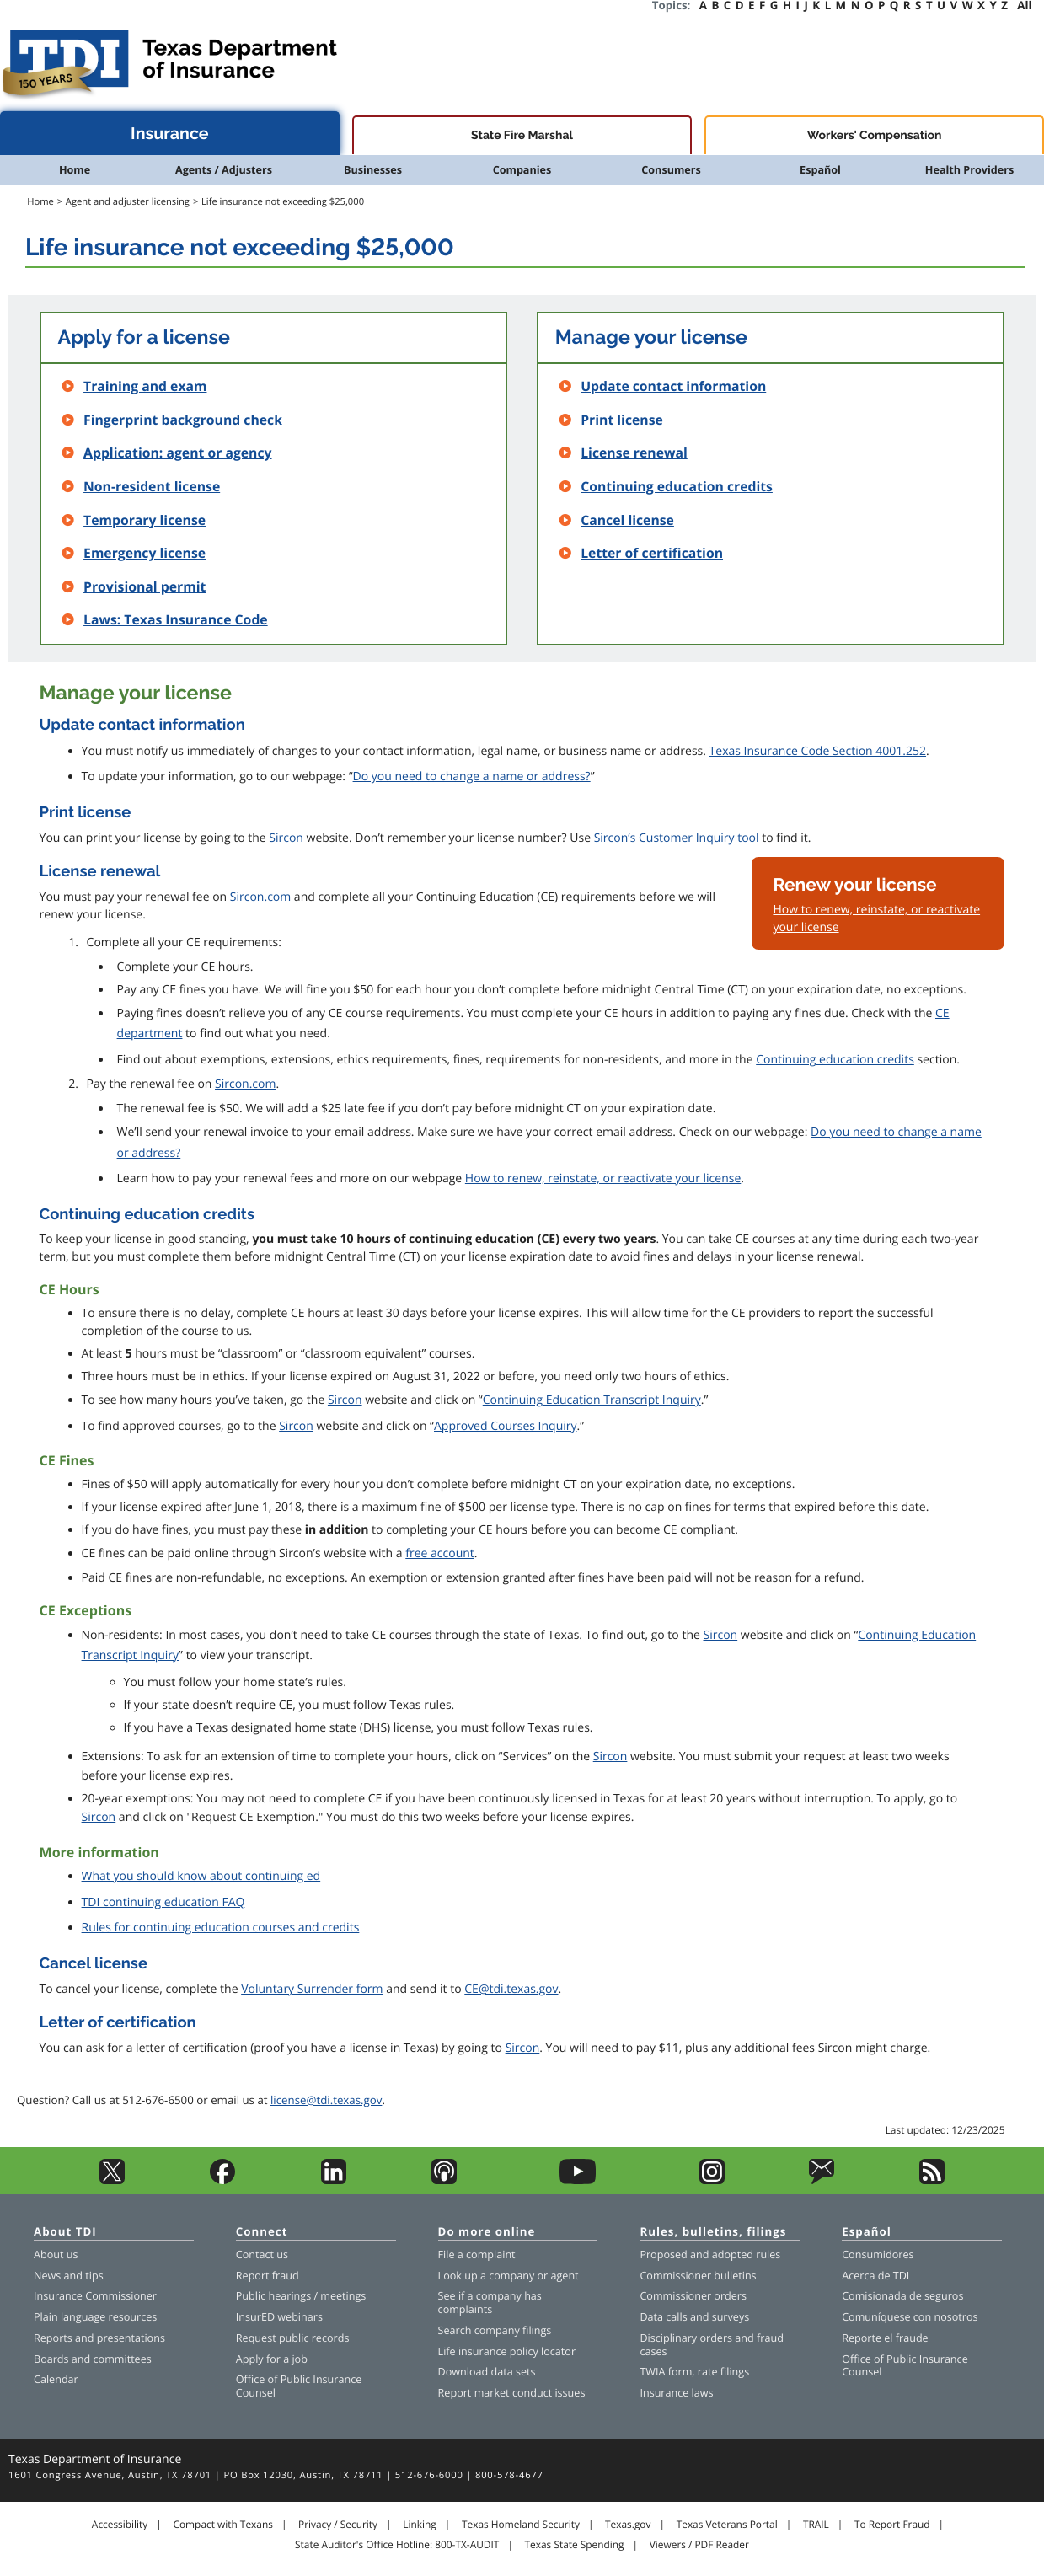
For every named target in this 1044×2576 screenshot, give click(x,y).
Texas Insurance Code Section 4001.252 (817, 751)
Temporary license (144, 520)
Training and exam (144, 386)
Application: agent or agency (177, 452)
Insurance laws (676, 2393)
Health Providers (969, 170)
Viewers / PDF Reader (699, 2545)
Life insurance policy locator (507, 2351)
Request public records (293, 2338)
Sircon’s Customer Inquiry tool (676, 838)
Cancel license (627, 520)
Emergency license (144, 553)
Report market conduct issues (512, 2393)
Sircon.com (260, 897)
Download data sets (487, 2371)
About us (56, 2254)
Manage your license (651, 337)
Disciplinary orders (686, 2338)
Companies (522, 170)
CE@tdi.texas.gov (511, 1989)
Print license (622, 419)
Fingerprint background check (182, 419)
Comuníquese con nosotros (909, 2317)
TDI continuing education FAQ (163, 1902)
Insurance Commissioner (95, 2296)
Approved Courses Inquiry (505, 1426)
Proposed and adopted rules (710, 2254)
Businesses (373, 170)
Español (820, 170)
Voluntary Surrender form (312, 1989)
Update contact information (673, 386)
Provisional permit (144, 586)
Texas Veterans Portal (727, 2524)
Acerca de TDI (875, 2275)
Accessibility (119, 2524)
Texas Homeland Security (521, 2524)
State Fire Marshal (522, 135)
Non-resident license (151, 486)
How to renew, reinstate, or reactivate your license (603, 1178)
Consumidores (877, 2254)
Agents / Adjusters (223, 170)
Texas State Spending (574, 2545)
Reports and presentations (99, 2338)
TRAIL (816, 2524)
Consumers (670, 170)
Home (74, 170)
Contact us (262, 2254)
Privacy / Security (337, 2524)
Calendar (56, 2379)
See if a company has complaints (490, 2302)
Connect (262, 2232)
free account (439, 1553)
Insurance (170, 133)
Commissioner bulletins (698, 2275)
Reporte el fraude (885, 2338)
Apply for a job (272, 2359)
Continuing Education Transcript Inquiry (592, 1400)
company (511, 2275)
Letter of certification (652, 553)
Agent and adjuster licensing (128, 201)
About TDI (65, 2232)
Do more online (487, 2232)
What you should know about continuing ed (201, 1876)
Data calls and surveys (694, 2317)
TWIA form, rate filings (694, 2371)
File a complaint (477, 2254)
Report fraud (267, 2275)
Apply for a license (144, 337)
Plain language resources (95, 2317)
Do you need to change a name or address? (472, 777)
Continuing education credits (677, 486)
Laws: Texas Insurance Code (175, 619)
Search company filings (495, 2330)
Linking (419, 2524)
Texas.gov (627, 2524)
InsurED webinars (279, 2317)
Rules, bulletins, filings (713, 2232)
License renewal (634, 452)
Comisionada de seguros (902, 2296)
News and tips (69, 2275)
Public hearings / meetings (301, 2296)
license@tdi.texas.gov (326, 2099)
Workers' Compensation (874, 135)
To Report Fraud (892, 2524)
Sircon (286, 838)
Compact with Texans (222, 2524)
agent (564, 2275)
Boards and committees (93, 2359)
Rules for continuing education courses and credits (221, 1928)
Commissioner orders (693, 2296)
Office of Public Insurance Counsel (299, 2386)
